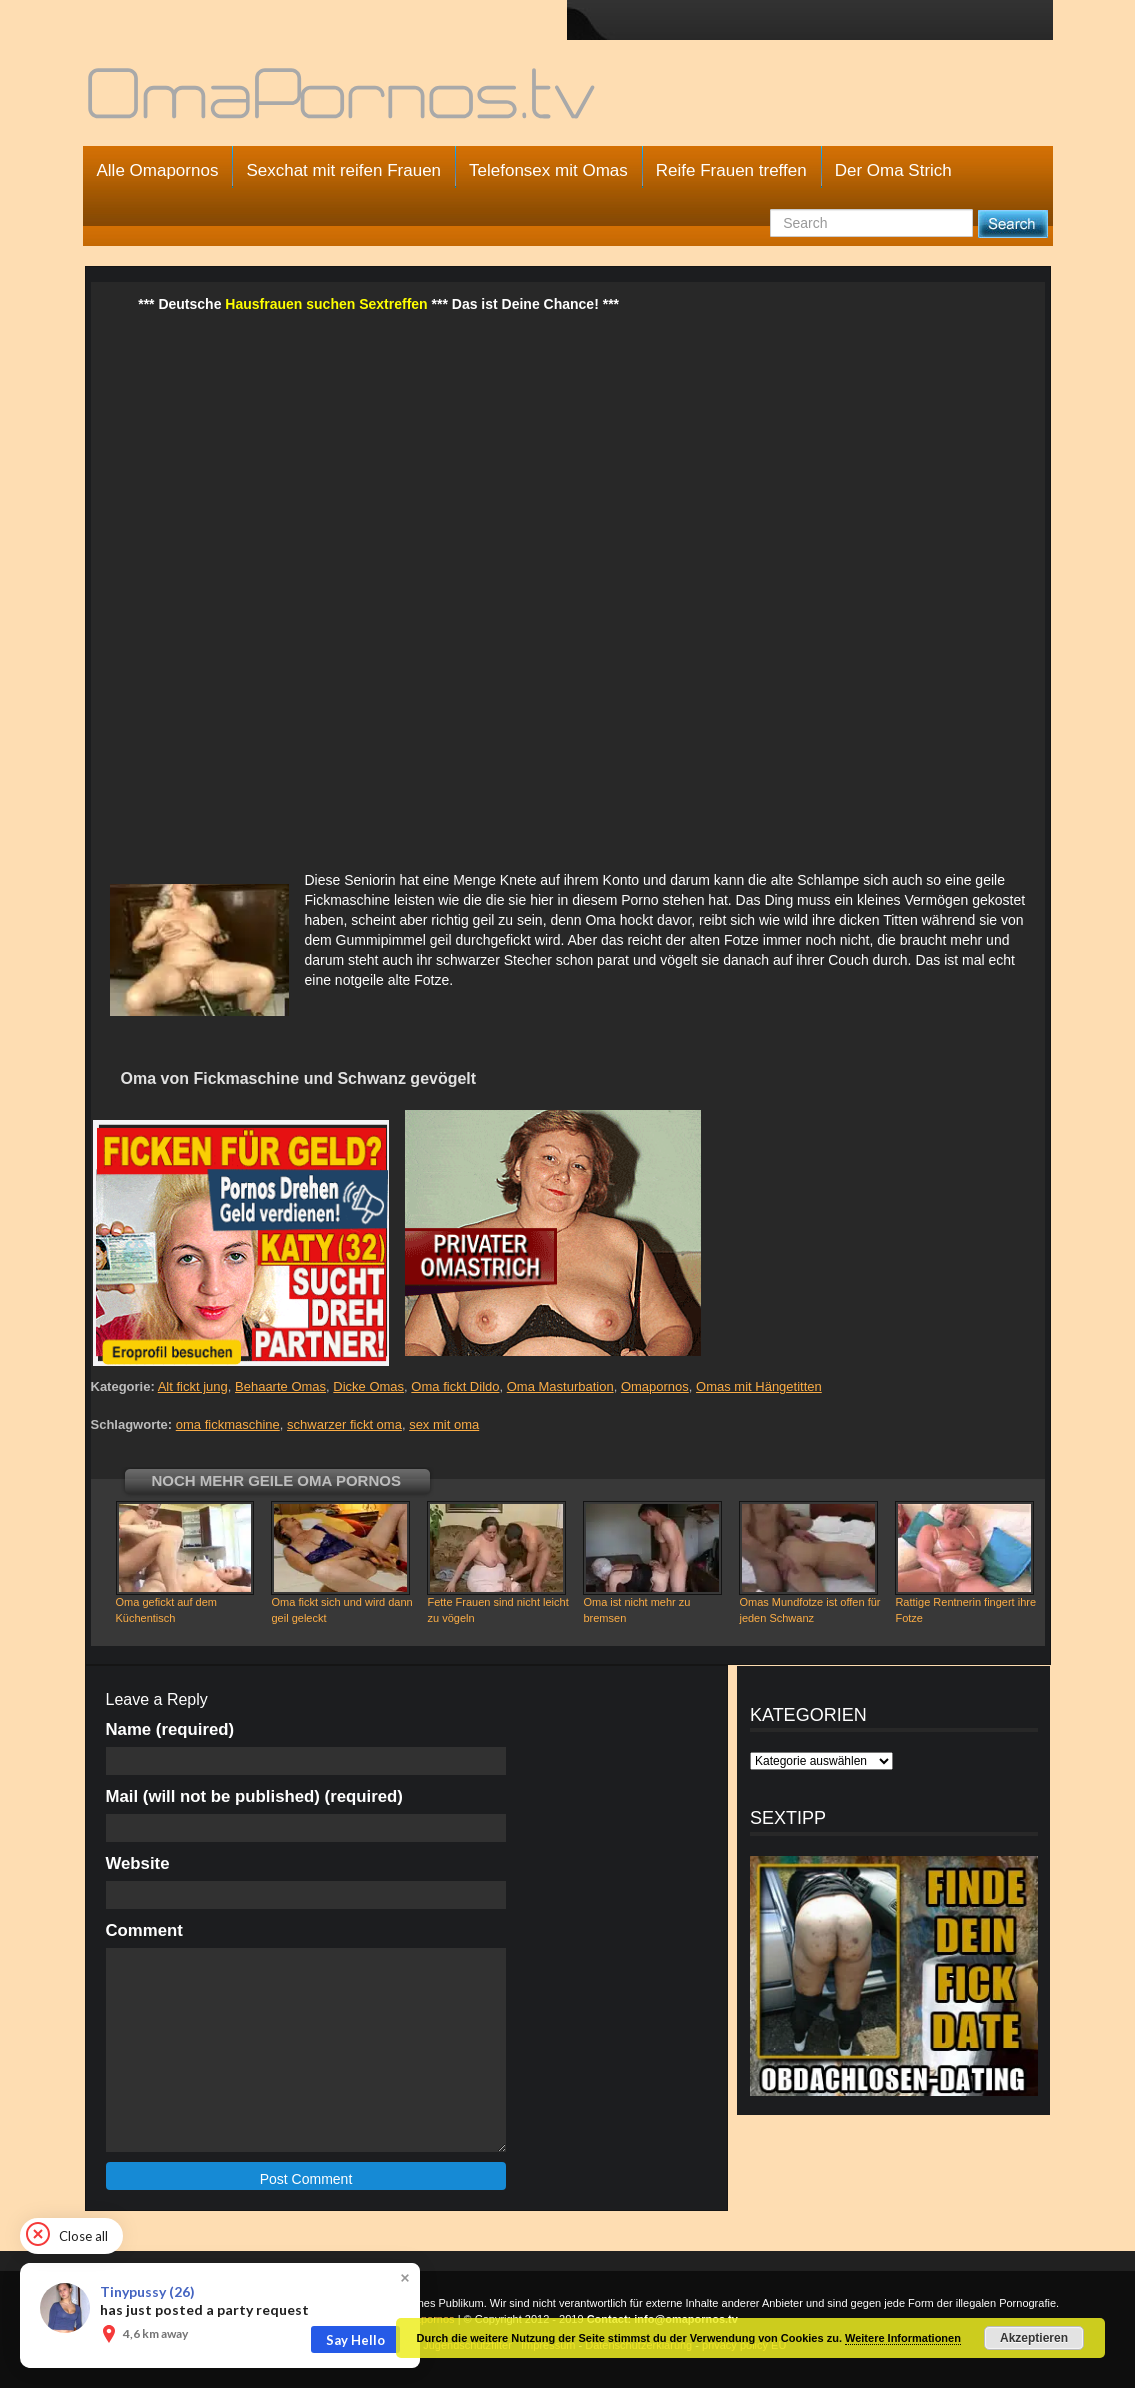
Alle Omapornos (158, 170)
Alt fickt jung (193, 1386)
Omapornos (655, 1386)
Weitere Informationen (903, 2338)
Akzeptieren (1034, 2338)
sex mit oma (444, 1424)
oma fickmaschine (228, 1424)
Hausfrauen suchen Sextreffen (326, 304)
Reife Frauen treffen (731, 170)
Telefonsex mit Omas (548, 170)
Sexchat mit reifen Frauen (343, 170)
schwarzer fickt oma (344, 1424)
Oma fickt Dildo (455, 1386)
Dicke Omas (368, 1386)
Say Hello (355, 2340)
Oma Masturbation (560, 1386)
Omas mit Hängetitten (759, 1386)
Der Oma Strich (893, 170)
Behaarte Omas (280, 1386)
